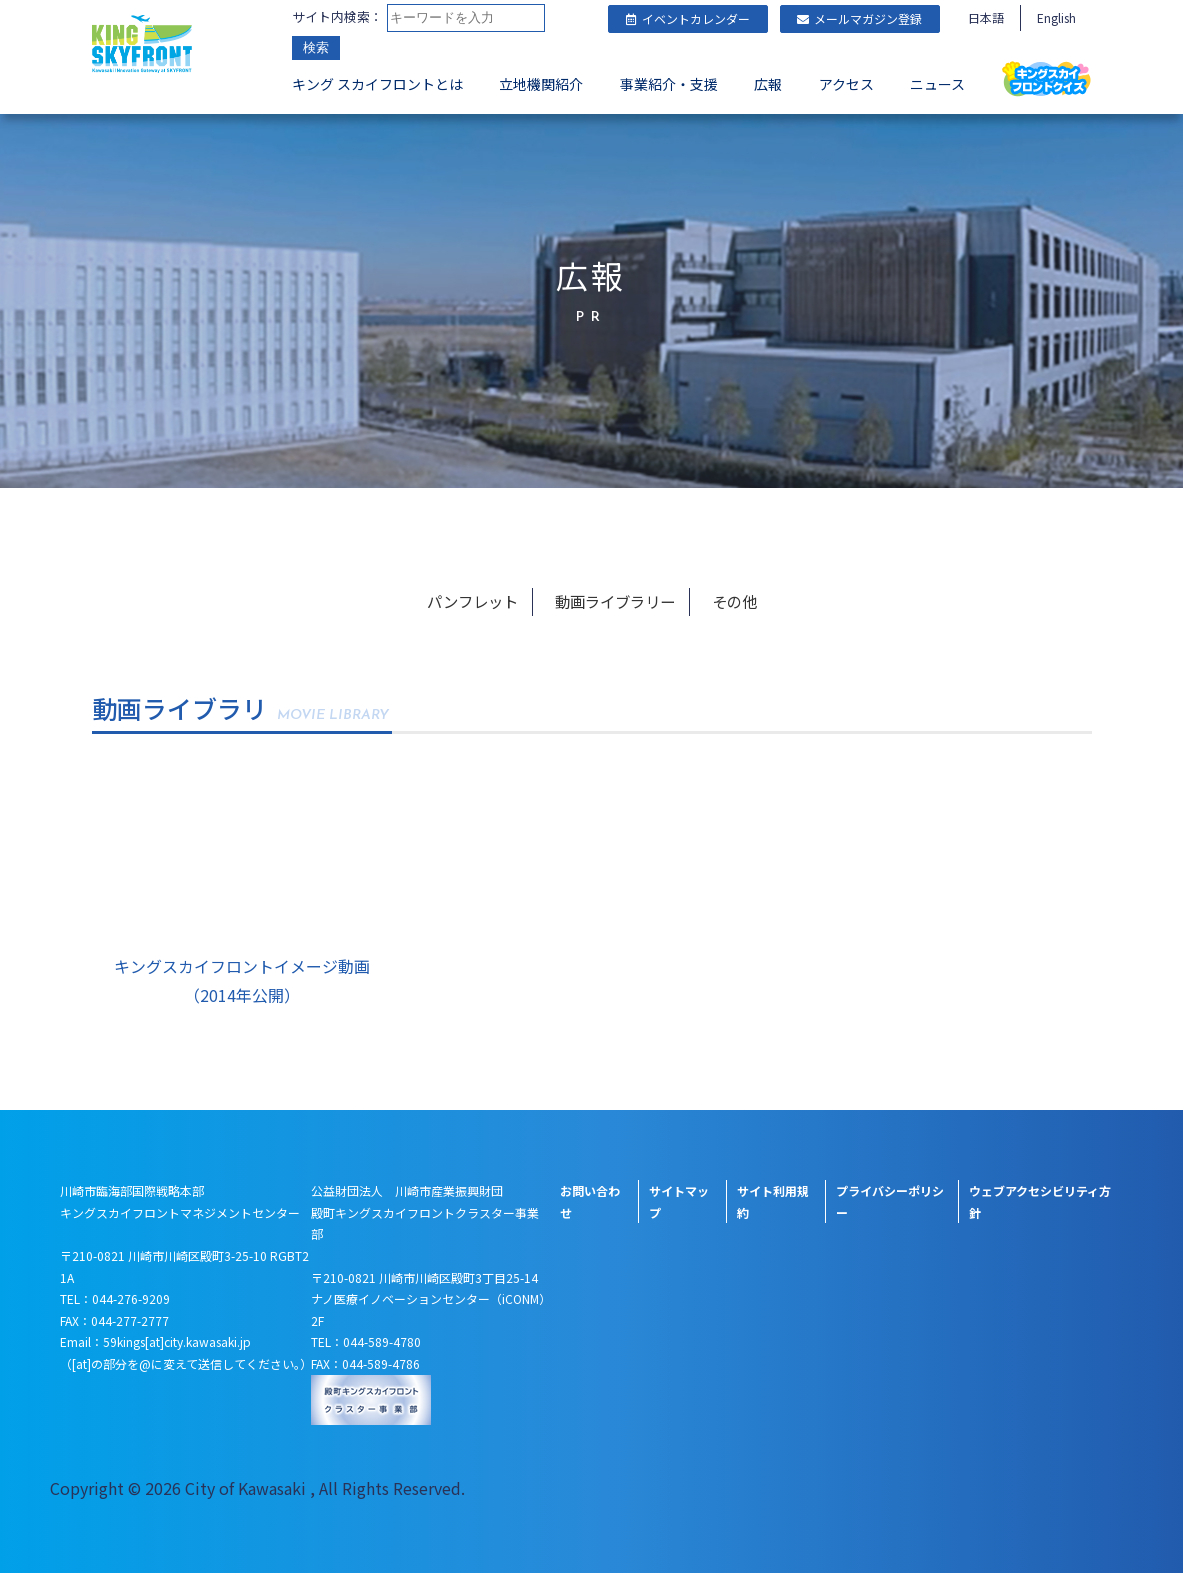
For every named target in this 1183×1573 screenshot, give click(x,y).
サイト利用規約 (773, 1201)
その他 (733, 601)
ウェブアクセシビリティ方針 (1040, 1201)
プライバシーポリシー (890, 1201)
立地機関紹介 (541, 86)
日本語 (986, 17)
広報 (768, 86)
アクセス (846, 86)
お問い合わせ (590, 1201)
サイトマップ (679, 1201)
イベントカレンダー (688, 18)
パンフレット (475, 601)
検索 (316, 49)
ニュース (937, 86)
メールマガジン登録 (859, 18)
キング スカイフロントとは (377, 86)
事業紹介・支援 (669, 86)
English (1056, 17)
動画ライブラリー (616, 601)
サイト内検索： (337, 17)
